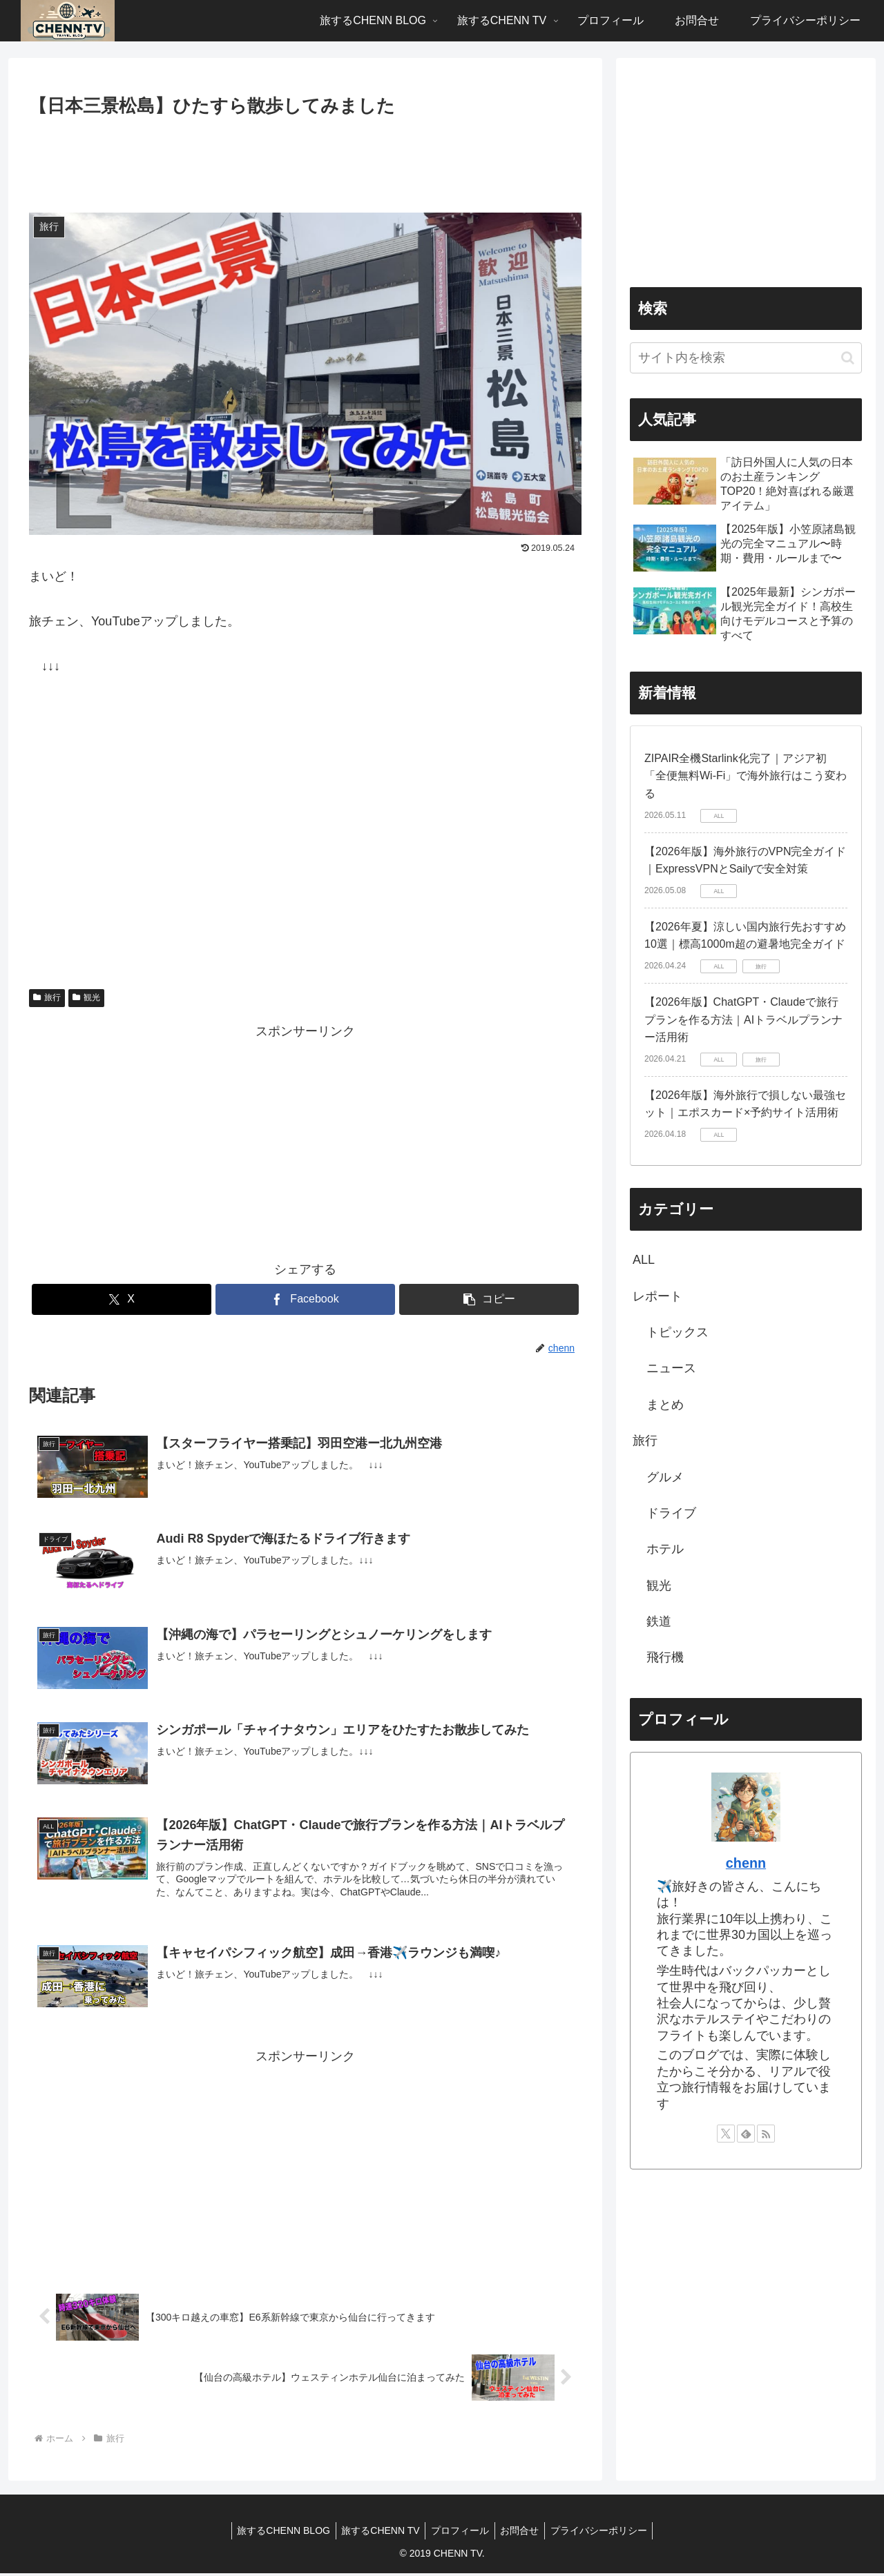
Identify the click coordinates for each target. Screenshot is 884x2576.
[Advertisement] (305, 159)
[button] (489, 1299)
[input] (746, 357)
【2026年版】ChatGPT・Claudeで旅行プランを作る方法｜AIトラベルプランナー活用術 (743, 1019)
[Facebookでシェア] (305, 1299)
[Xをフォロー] (726, 2134)
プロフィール (460, 2532)
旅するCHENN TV (377, 2532)
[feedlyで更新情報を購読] (746, 2134)
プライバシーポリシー (605, 2532)
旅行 (47, 997)
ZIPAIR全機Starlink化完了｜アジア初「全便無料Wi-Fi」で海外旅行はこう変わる (745, 775)
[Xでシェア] (121, 1299)
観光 (86, 997)
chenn (746, 1863)
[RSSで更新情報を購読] (766, 2134)
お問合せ (522, 2532)
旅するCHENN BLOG (277, 2532)
